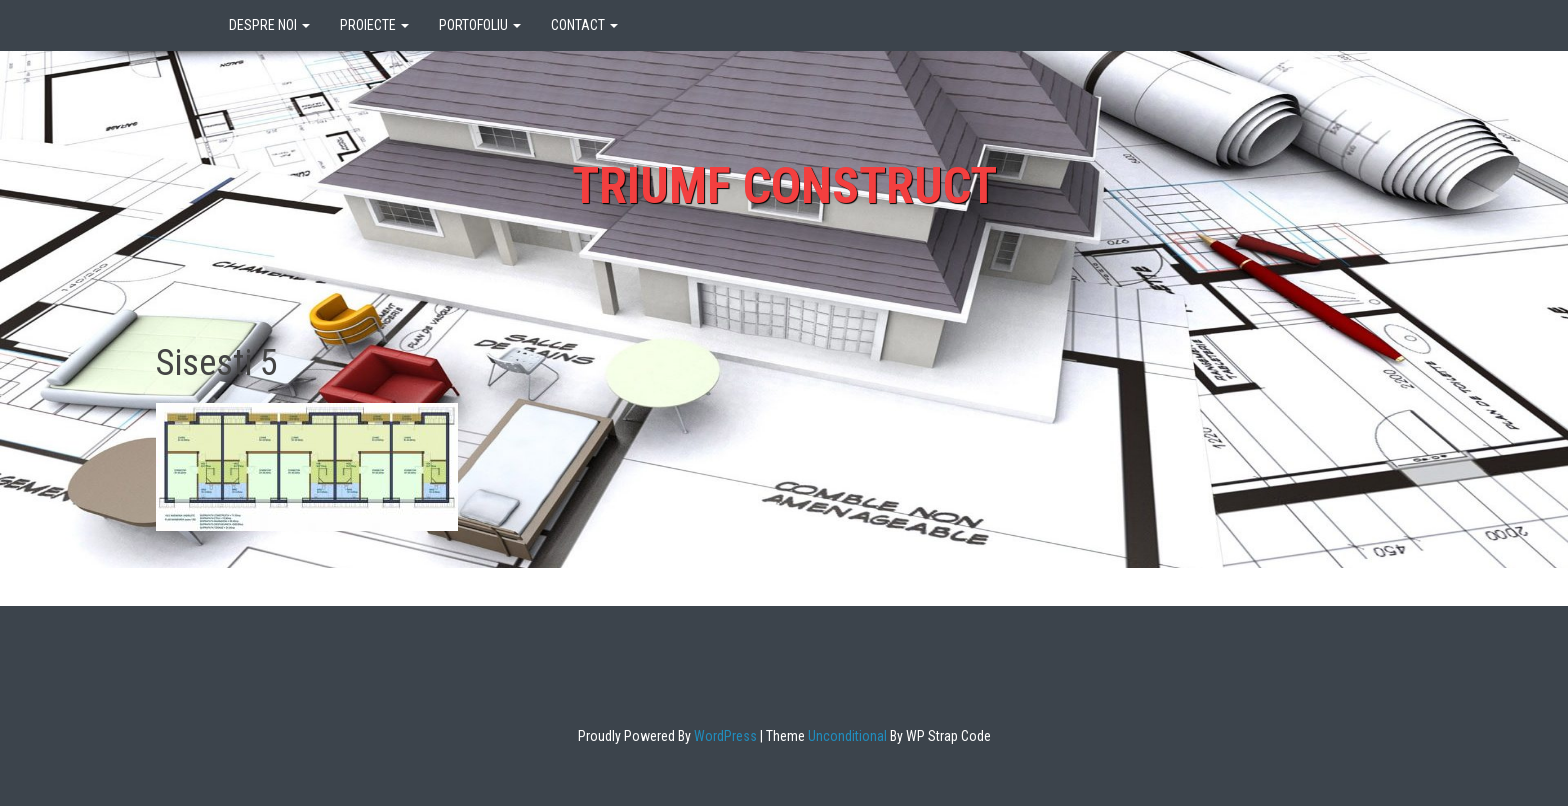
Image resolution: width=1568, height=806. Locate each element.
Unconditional (846, 736)
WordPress (724, 736)
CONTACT (584, 25)
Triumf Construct (784, 186)
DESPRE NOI (269, 25)
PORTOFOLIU (480, 25)
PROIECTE (374, 25)
